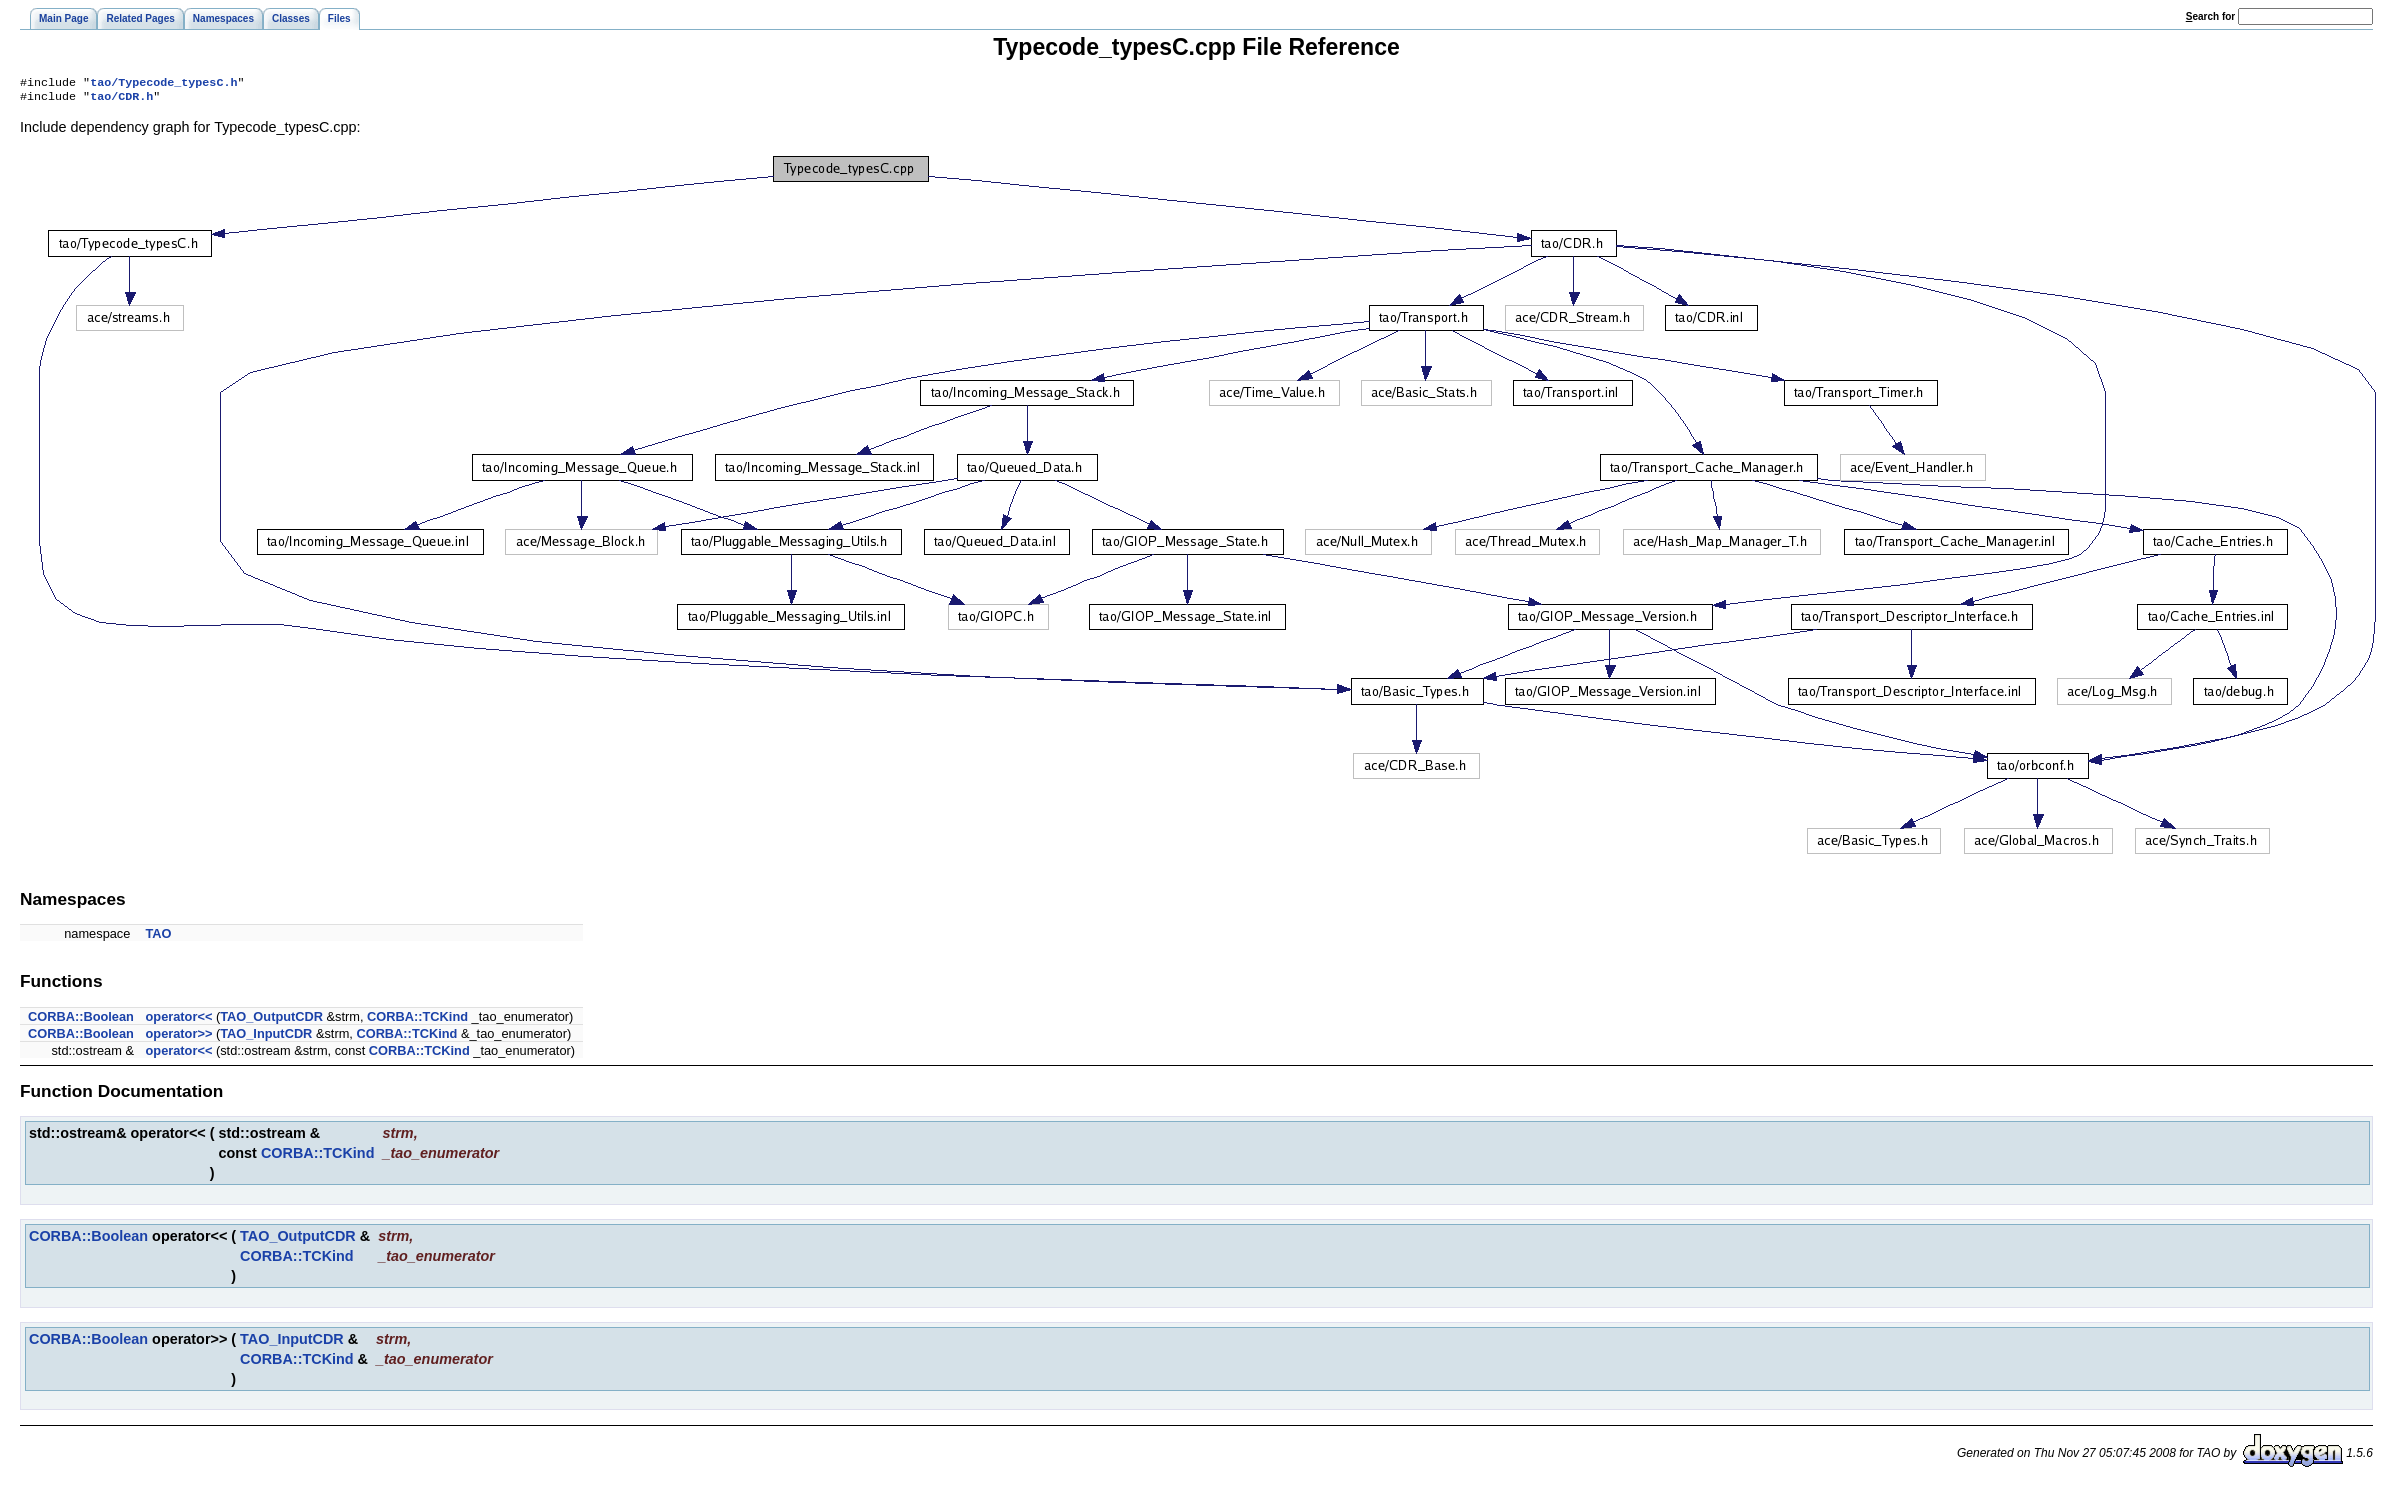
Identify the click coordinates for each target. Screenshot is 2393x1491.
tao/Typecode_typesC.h (163, 84)
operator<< (179, 1020)
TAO (159, 937)
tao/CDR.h (121, 100)
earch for (2210, 16)
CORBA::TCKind (417, 1020)
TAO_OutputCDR (271, 1020)
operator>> (179, 1037)
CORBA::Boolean (81, 1020)
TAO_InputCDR (266, 1037)
